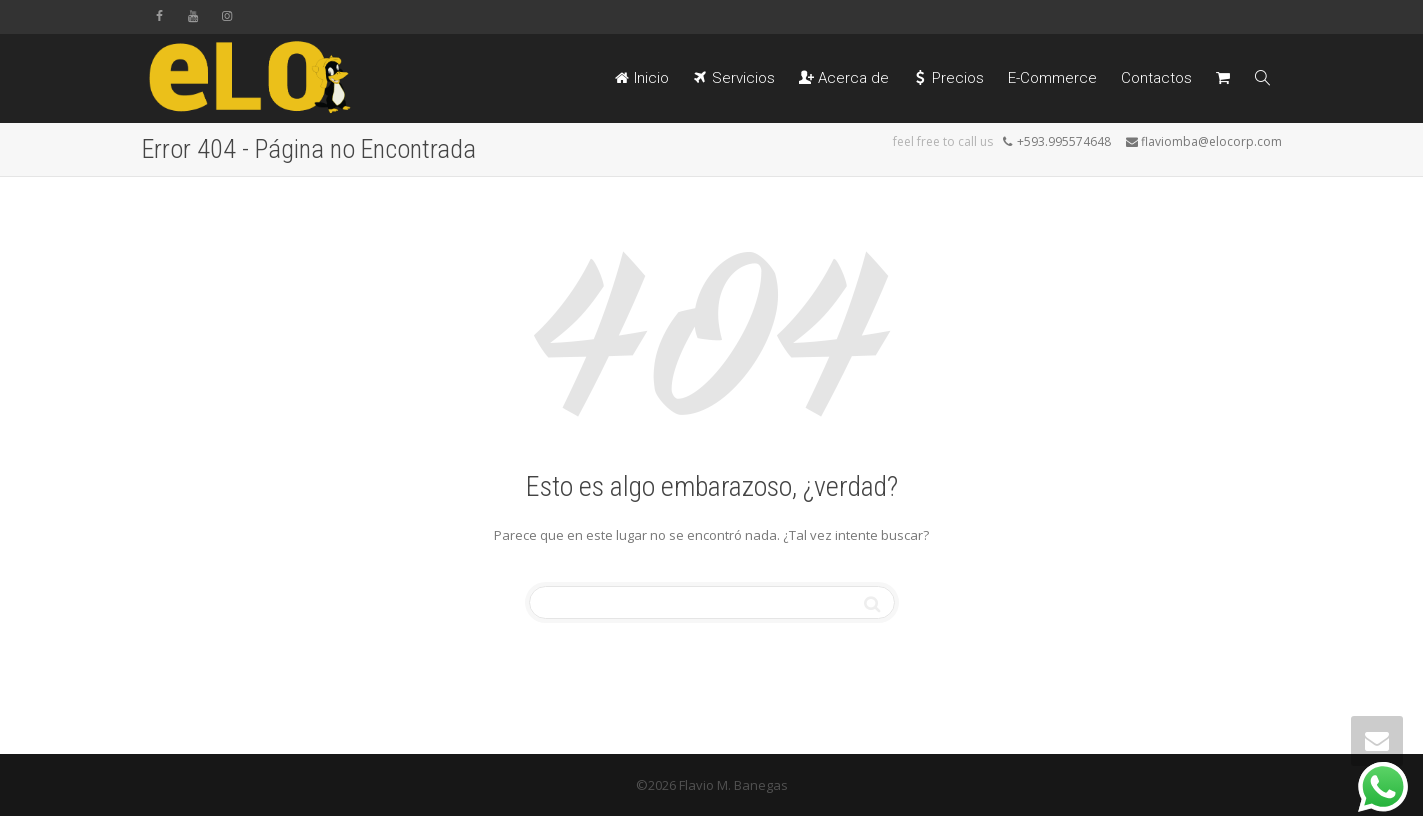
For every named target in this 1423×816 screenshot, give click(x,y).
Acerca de (844, 78)
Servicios (734, 78)
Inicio (642, 78)
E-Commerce (1052, 78)
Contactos (1156, 78)
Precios (948, 78)
